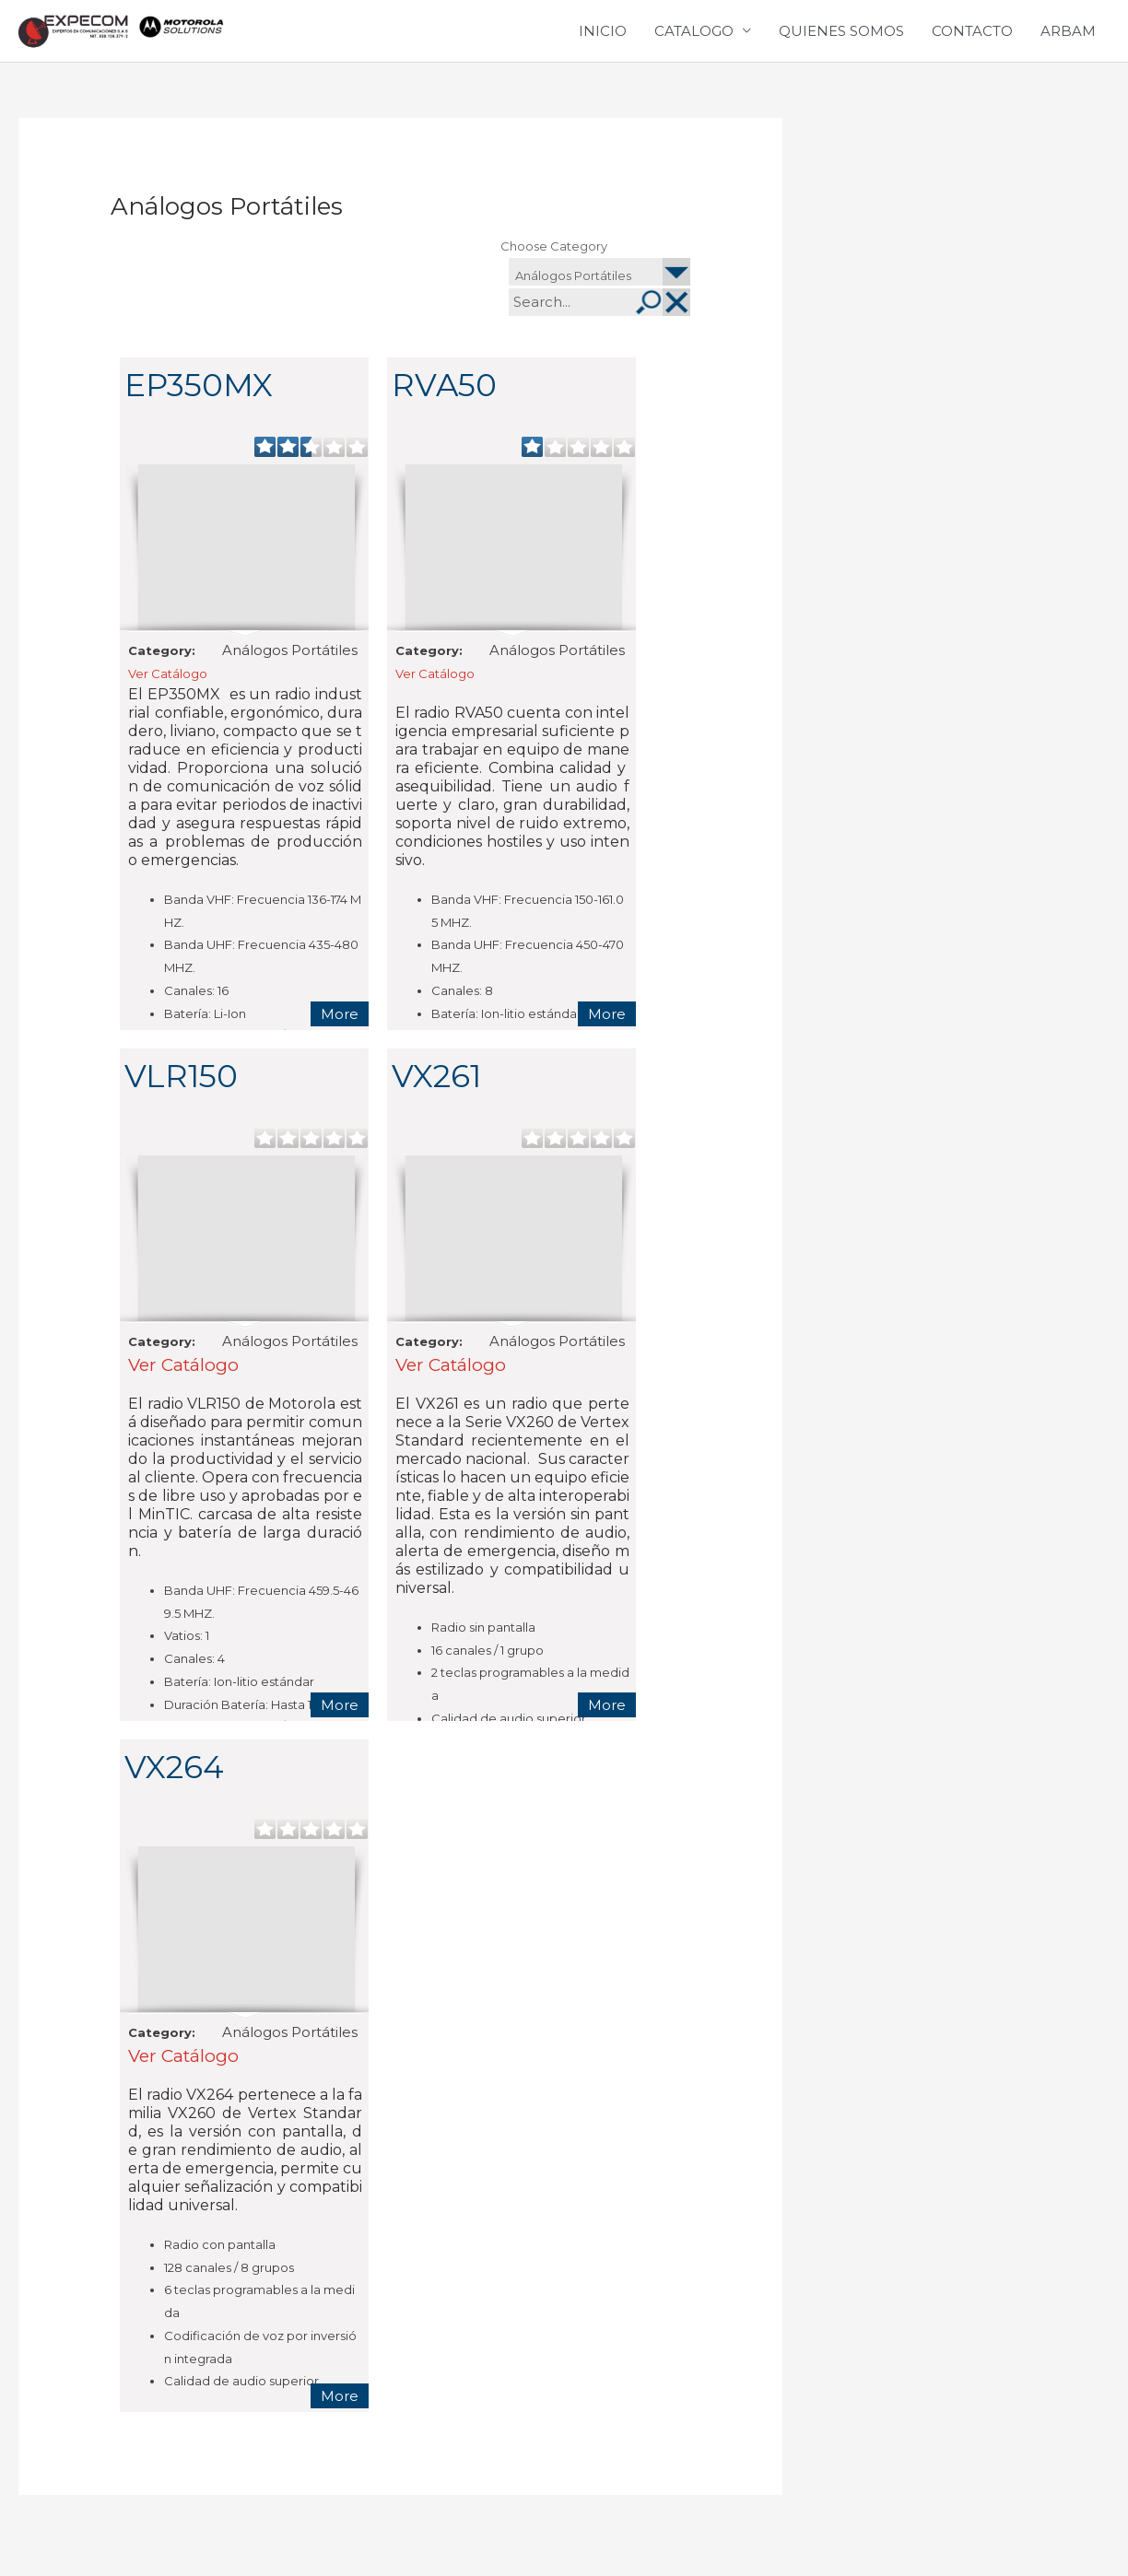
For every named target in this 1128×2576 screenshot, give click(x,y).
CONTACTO (972, 44)
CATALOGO (694, 44)
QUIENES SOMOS (841, 44)
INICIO (603, 44)
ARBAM (1068, 44)
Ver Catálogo (167, 700)
